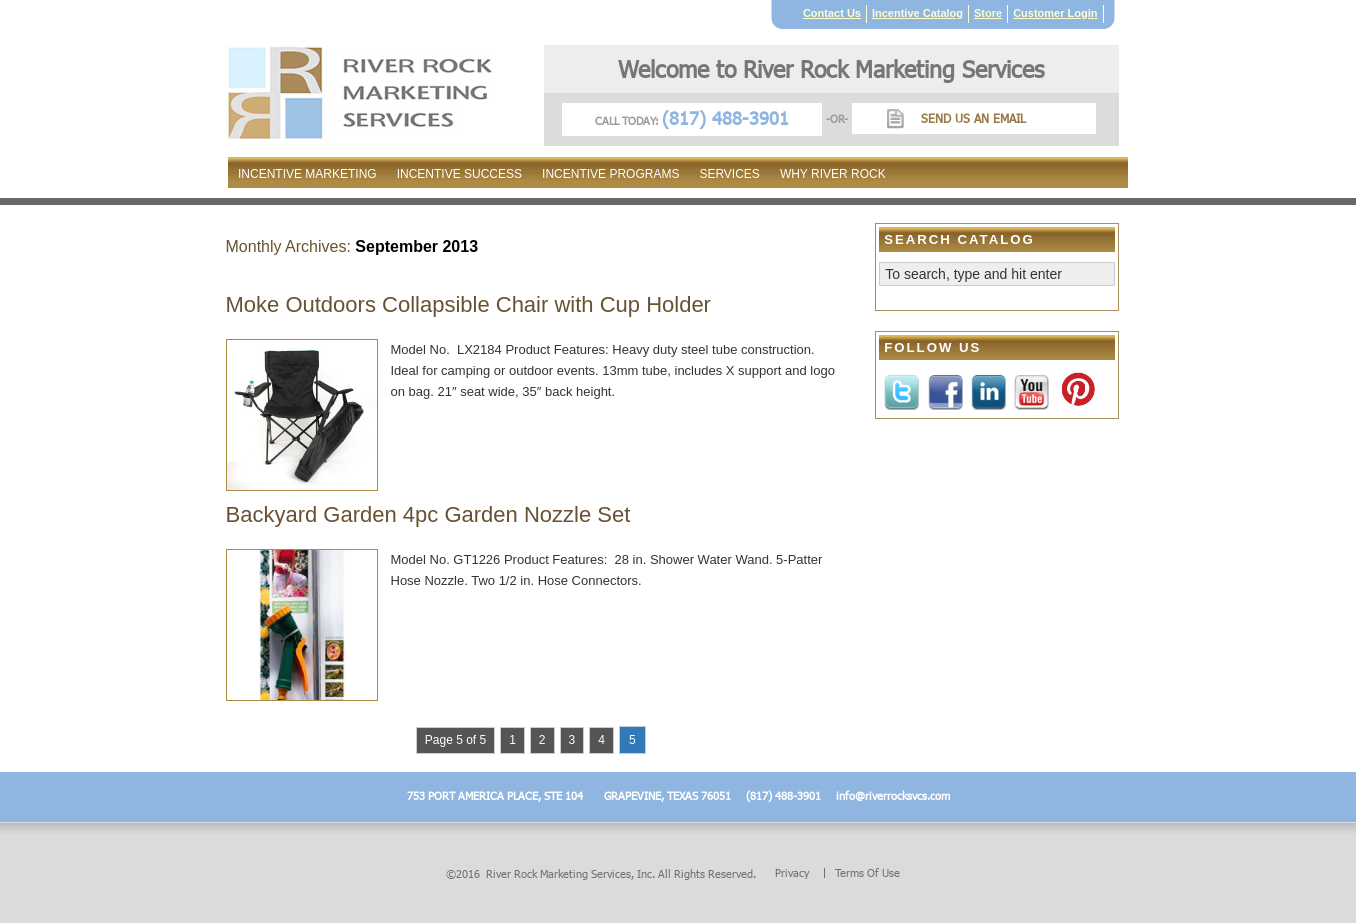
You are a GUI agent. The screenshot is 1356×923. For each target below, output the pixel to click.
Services (729, 174)
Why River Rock (833, 174)
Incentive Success (459, 174)
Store (988, 13)
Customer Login (1055, 13)
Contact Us (832, 13)
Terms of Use (867, 873)
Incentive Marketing (307, 174)
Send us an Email (973, 118)
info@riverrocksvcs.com (893, 795)
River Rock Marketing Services (558, 873)
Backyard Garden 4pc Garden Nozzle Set (428, 514)
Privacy (792, 873)
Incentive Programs (610, 174)
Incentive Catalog (917, 13)
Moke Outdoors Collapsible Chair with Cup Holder (468, 304)
